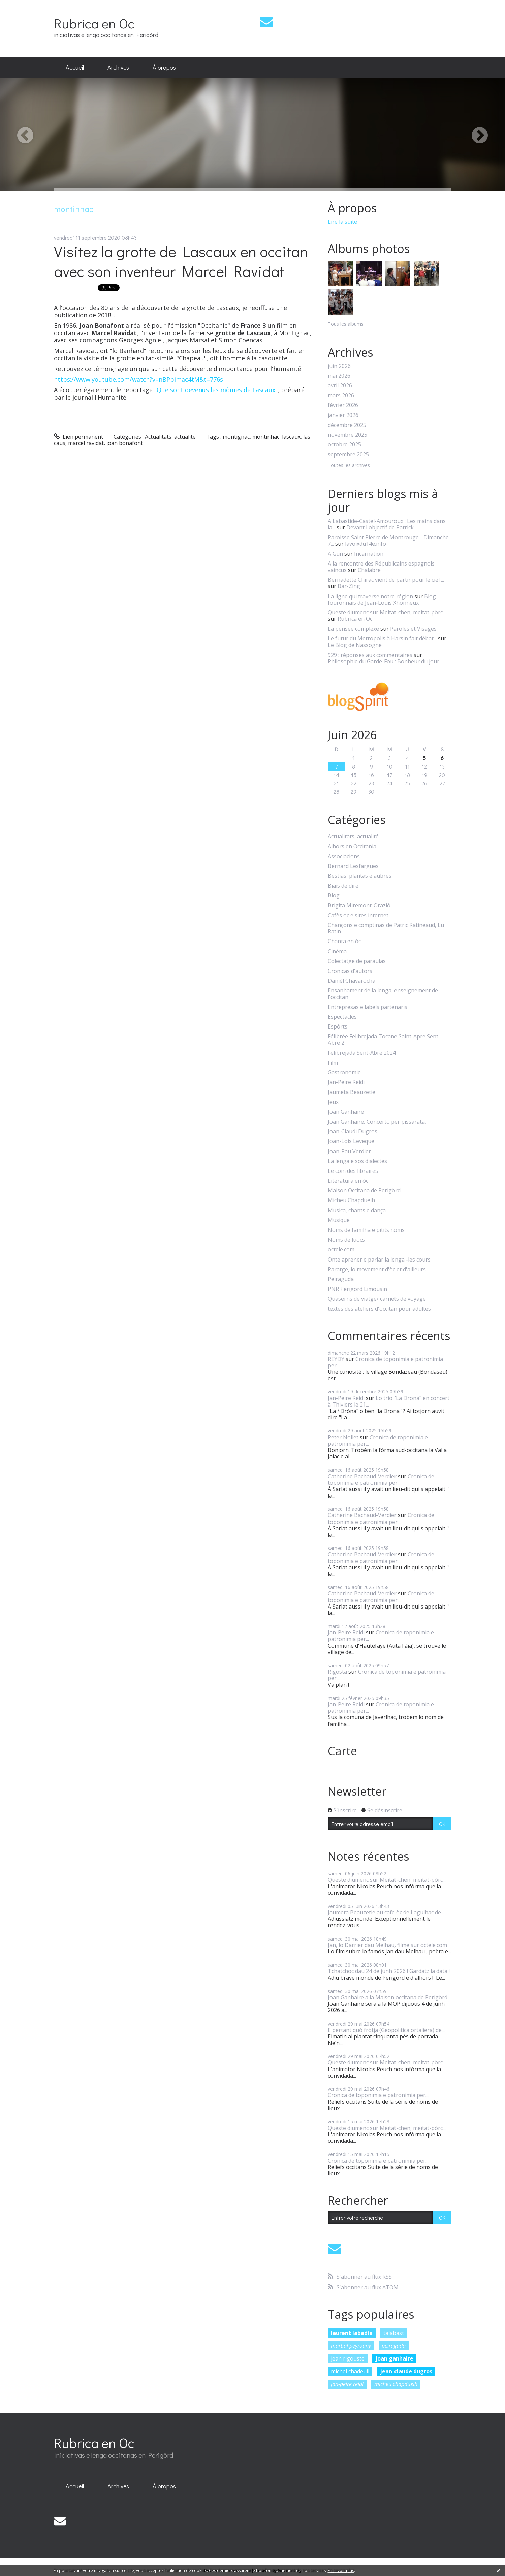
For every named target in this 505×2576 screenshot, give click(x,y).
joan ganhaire (394, 2358)
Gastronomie (344, 1072)
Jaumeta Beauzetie (351, 1092)
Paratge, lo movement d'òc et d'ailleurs (377, 1269)
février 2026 (343, 405)
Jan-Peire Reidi (346, 1082)
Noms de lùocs (346, 1240)
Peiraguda (341, 1279)
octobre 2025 (344, 444)
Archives (118, 67)
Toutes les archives (349, 465)
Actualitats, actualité (170, 436)
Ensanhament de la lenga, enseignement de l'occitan (383, 993)
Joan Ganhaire (346, 1112)
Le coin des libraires (353, 1171)
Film (333, 1063)
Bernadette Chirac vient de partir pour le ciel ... (386, 579)
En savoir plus (341, 2570)
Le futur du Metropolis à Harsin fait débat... (382, 638)
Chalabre (369, 570)
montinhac (265, 436)
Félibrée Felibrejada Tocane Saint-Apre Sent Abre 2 (383, 1039)
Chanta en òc (344, 941)
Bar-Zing (349, 586)
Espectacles (342, 1017)
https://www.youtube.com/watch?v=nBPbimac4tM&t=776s (138, 379)
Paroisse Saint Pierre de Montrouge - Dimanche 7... (388, 540)
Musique (339, 1220)
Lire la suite (342, 221)
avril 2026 (340, 385)
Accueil (75, 67)
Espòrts (337, 1026)
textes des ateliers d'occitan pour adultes (379, 1309)
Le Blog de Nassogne (355, 645)
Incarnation (368, 553)
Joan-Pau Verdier (349, 1151)
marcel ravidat (86, 443)
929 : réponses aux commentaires (370, 655)
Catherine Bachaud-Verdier (362, 1476)
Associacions (344, 856)
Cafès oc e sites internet (358, 915)
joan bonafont (124, 443)
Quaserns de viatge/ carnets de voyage (377, 1299)
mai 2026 (339, 376)
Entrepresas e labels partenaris (367, 1007)
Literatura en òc (348, 1181)
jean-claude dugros (406, 2371)
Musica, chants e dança (357, 1210)
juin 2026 (339, 366)
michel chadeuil (350, 2371)
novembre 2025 (347, 435)
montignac (236, 436)
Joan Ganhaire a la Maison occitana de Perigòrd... (389, 1997)
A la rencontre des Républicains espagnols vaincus (381, 567)
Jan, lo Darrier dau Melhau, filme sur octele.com (387, 1945)
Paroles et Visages (413, 628)
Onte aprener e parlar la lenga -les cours (379, 1259)
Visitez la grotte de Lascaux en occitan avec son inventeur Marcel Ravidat (181, 261)
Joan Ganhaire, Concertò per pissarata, (377, 1122)
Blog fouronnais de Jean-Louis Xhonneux (382, 599)
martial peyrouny (351, 2345)
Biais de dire (343, 885)
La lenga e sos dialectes (357, 1161)
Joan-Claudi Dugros (352, 1131)
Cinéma (337, 951)
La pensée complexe (353, 628)
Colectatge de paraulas (357, 961)
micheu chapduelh (395, 2384)
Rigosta (337, 1671)
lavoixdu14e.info (365, 543)
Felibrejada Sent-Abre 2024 (362, 1053)
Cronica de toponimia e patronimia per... (385, 1362)
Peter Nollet (343, 1437)
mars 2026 (341, 395)
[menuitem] (75, 67)
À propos (164, 67)
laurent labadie (352, 2333)
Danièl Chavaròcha (351, 981)
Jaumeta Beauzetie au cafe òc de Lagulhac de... (386, 1912)
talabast (393, 2333)
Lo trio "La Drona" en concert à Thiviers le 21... (388, 1401)
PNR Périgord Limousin (357, 1289)
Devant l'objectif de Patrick (380, 527)
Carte (342, 1751)
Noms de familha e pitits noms (366, 1230)
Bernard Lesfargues (353, 866)
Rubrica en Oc (94, 23)
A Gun (335, 553)
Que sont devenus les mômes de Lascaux (216, 390)
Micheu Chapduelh (351, 1200)
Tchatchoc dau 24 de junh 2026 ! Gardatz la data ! (389, 1971)
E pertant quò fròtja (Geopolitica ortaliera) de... (386, 2030)
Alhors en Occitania (352, 846)
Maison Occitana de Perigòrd (364, 1190)
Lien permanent (78, 436)
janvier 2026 (343, 415)
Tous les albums (346, 324)
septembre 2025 (348, 454)
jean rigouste (348, 2358)
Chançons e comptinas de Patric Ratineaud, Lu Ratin (386, 928)
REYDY (336, 1359)
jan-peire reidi (347, 2384)
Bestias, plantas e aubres (359, 876)
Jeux (333, 1102)
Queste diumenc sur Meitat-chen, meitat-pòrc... (387, 612)
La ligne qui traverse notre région (370, 596)
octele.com (341, 1249)
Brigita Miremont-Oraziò (359, 905)
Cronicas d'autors (350, 971)
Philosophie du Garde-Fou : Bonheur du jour (383, 661)
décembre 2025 (347, 425)
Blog (334, 895)
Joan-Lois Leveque (351, 1141)
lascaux (291, 436)
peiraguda (394, 2345)
